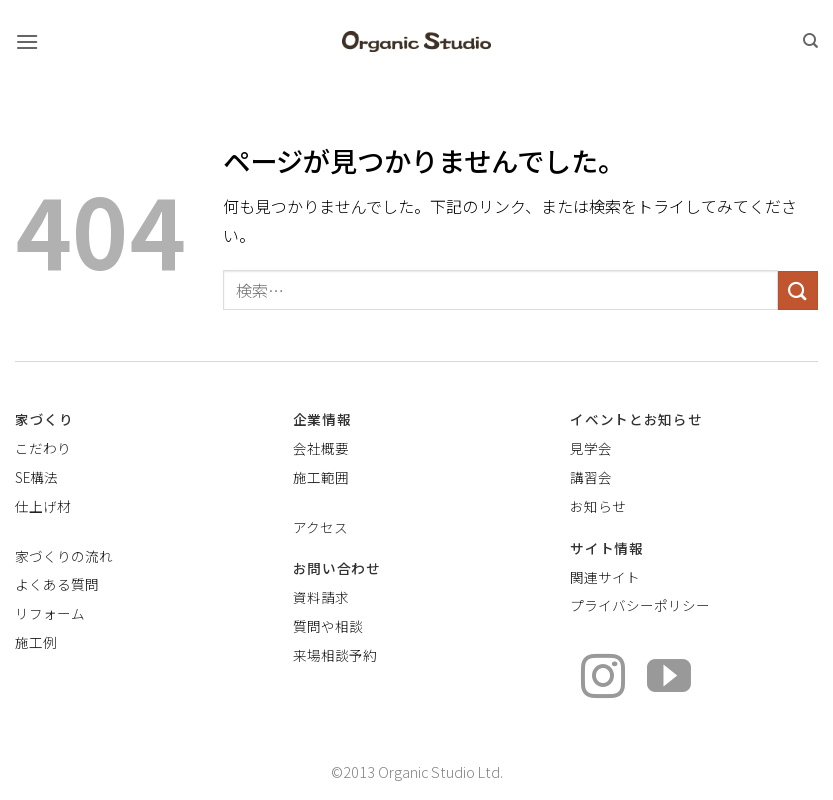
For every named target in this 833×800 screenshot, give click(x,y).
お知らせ (598, 506)
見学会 (591, 448)
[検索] (810, 41)
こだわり (43, 448)
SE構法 (36, 477)
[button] (27, 41)
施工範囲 (321, 477)
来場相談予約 (335, 655)
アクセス (320, 527)
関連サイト (605, 577)
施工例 (36, 642)
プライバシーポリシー (640, 605)
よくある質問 (57, 584)
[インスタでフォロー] (603, 679)
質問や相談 (328, 626)
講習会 (591, 477)
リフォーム (50, 613)
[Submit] (798, 290)
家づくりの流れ (64, 556)
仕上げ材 (43, 506)
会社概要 (321, 448)
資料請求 (321, 597)
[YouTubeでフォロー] (669, 679)
